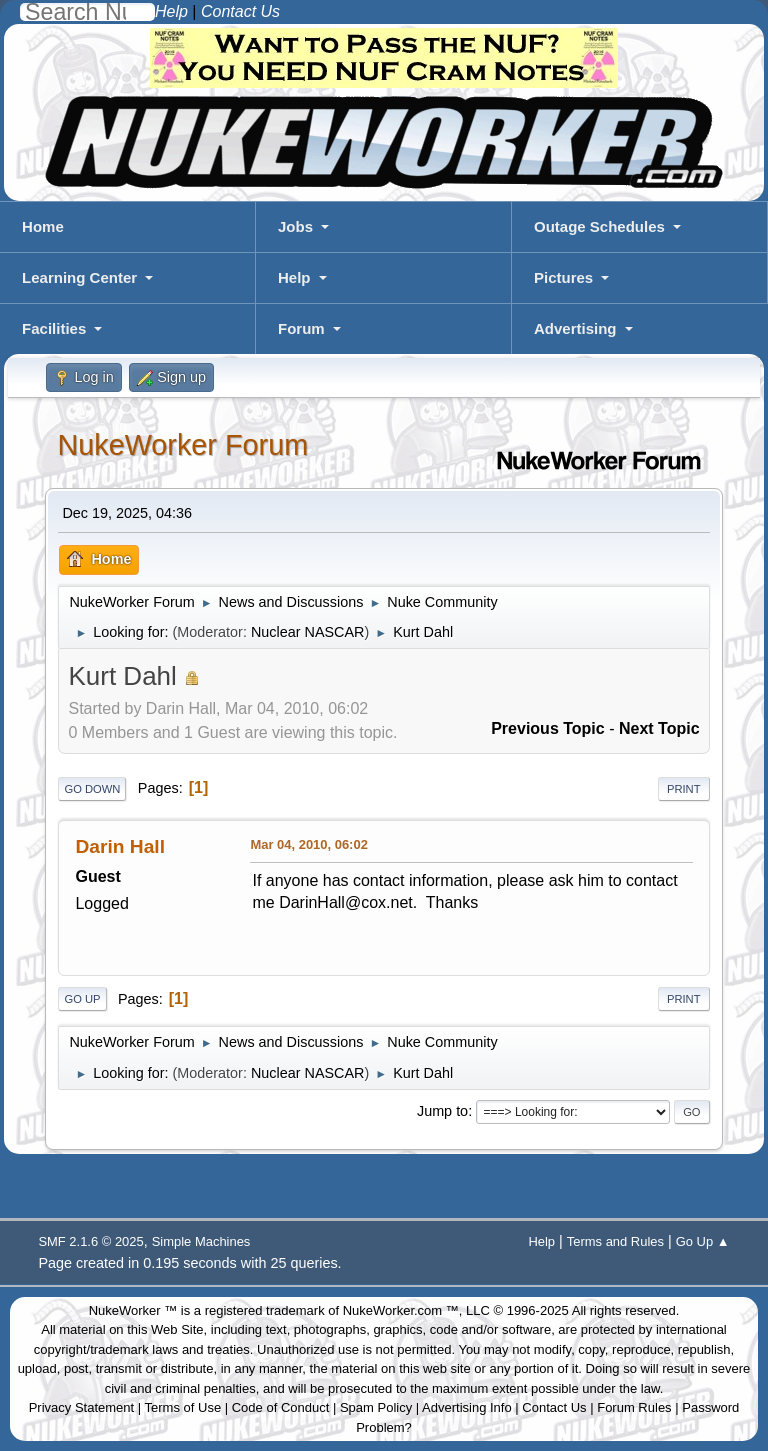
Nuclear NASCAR (308, 632)
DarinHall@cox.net (346, 902)
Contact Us (554, 1407)
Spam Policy (376, 1407)
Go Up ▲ (703, 1241)
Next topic (659, 728)
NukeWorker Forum (182, 445)
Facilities (54, 328)
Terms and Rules (615, 1241)
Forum (301, 328)
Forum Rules (634, 1407)
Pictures (563, 277)
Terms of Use (183, 1407)
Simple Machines (201, 1241)
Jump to (442, 1111)
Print (684, 789)
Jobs (295, 226)
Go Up (82, 999)
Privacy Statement (82, 1407)
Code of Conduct (281, 1407)
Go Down (92, 789)
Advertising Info (467, 1407)
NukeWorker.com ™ (401, 1310)
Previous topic (548, 728)
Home (43, 226)
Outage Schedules (599, 226)
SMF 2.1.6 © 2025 (90, 1241)
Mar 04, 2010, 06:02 (308, 844)
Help (294, 277)
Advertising (575, 328)
